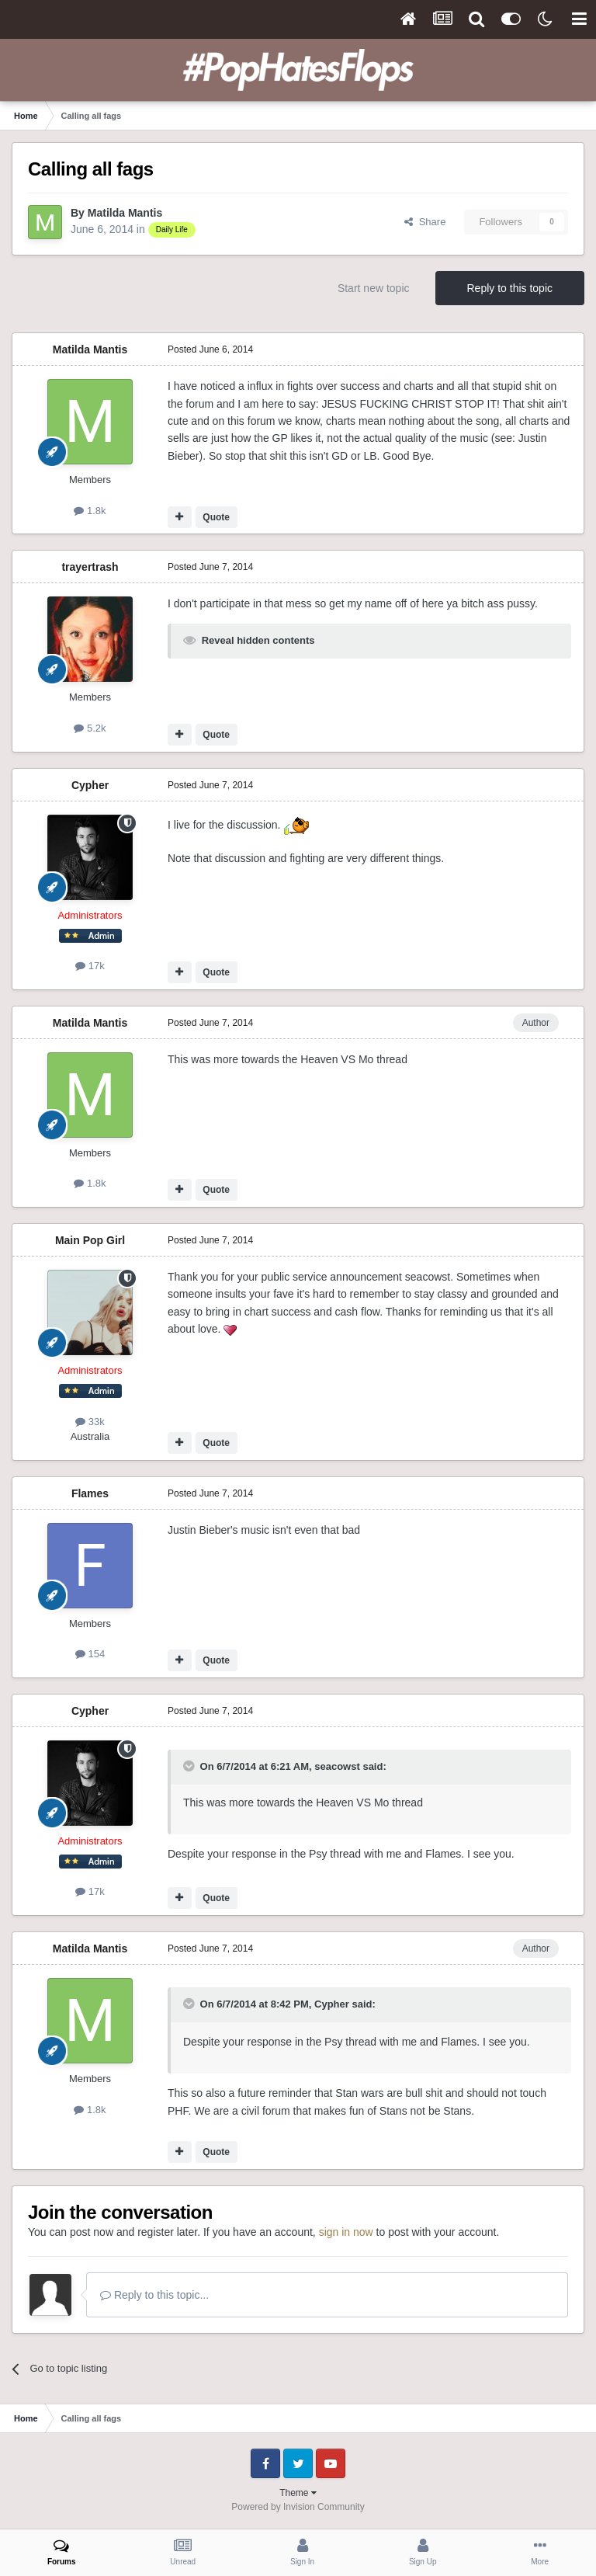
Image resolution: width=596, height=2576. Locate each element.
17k (90, 966)
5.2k (90, 728)
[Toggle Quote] (190, 1766)
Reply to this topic (510, 288)
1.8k (90, 510)
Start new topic (374, 288)
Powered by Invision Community (297, 2506)
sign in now (346, 2232)
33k (90, 1421)
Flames (90, 1493)
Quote (216, 517)
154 (90, 1654)
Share (424, 222)
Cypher (90, 785)
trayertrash (89, 567)
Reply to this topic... (154, 2295)
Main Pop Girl (90, 1240)
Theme (298, 2492)
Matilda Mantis (125, 213)
